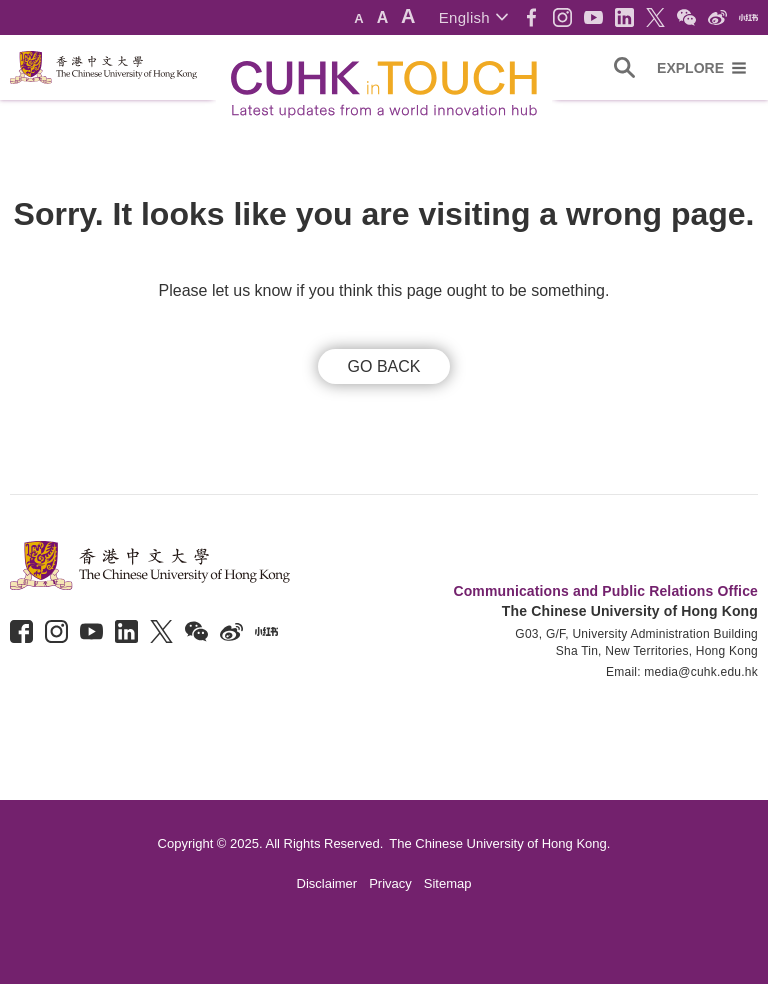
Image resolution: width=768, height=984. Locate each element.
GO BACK (384, 366)
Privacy (390, 883)
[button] (473, 17)
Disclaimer (327, 883)
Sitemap (448, 883)
